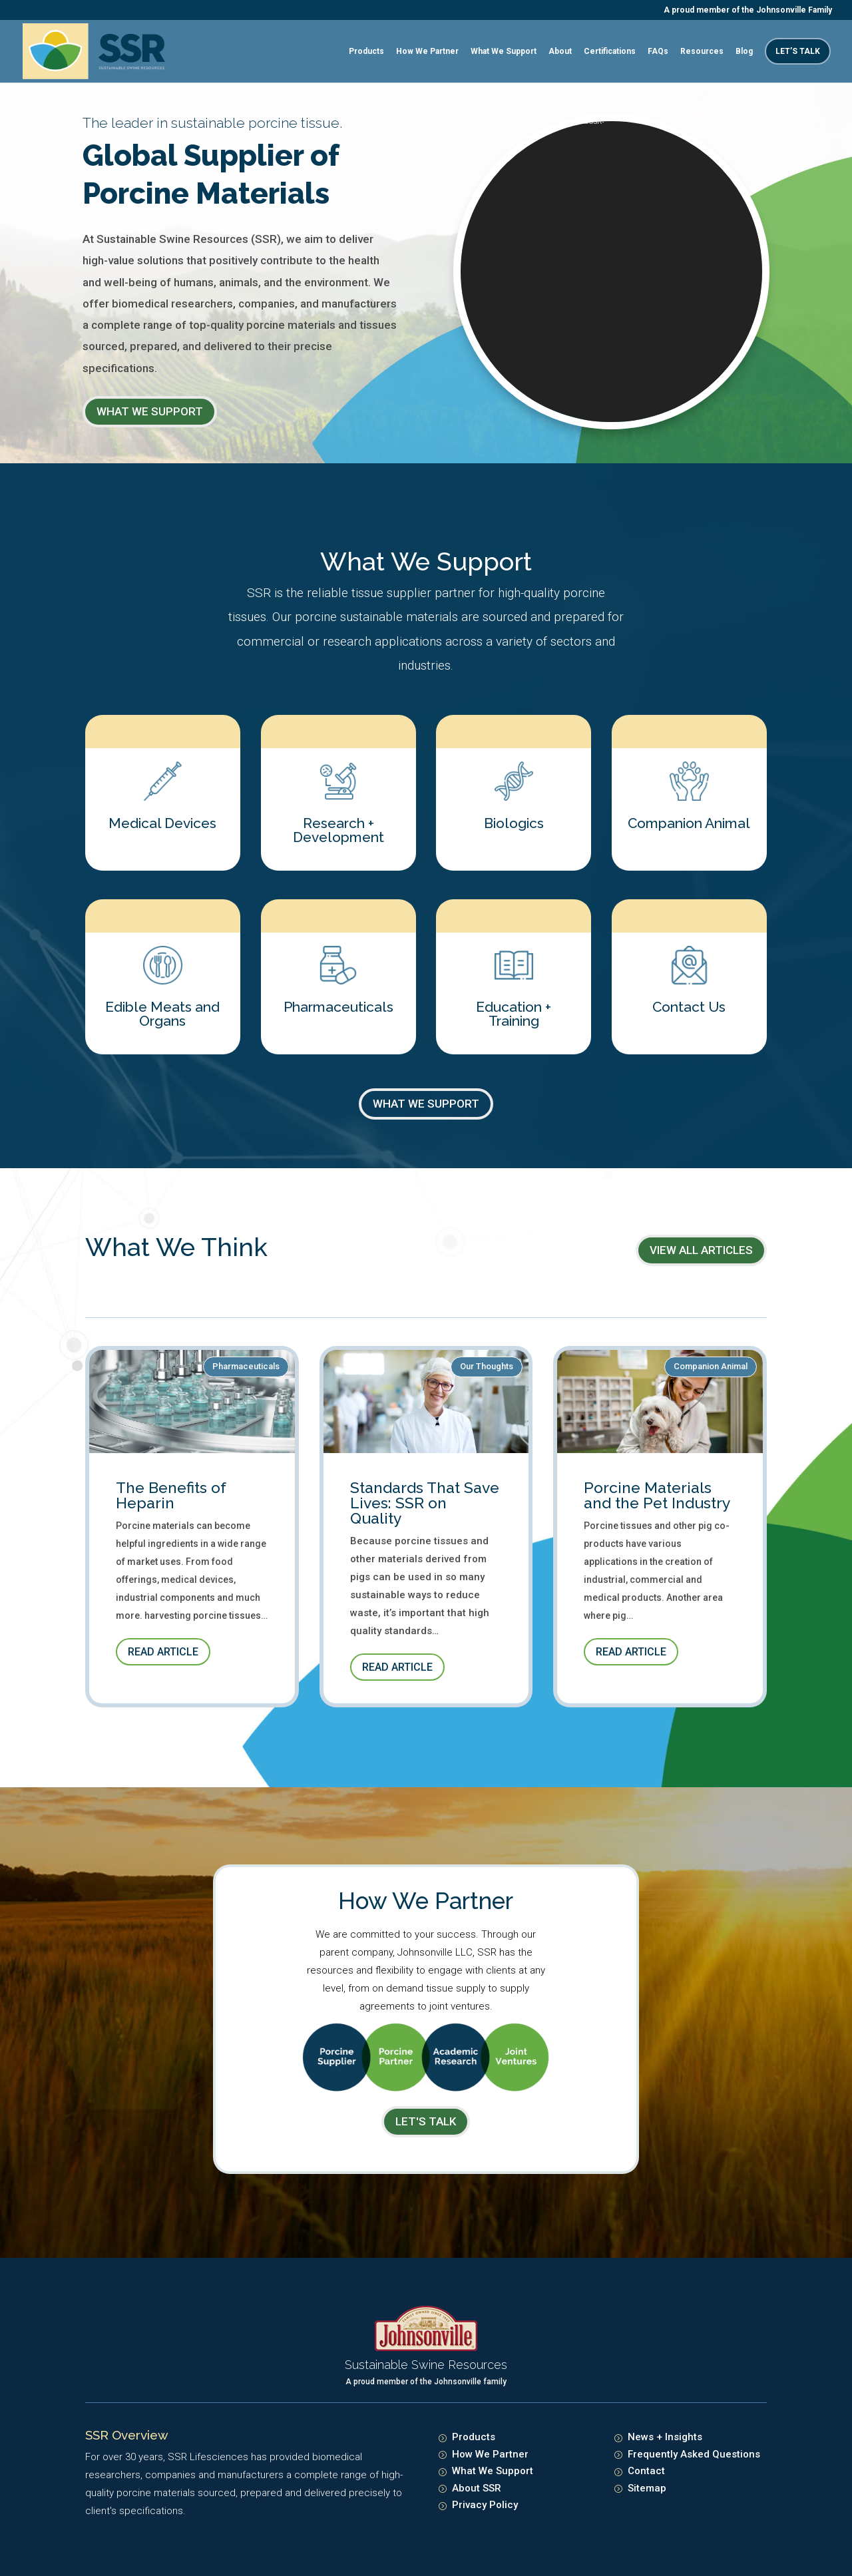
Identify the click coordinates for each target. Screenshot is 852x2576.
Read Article (163, 1651)
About (560, 51)
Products (366, 51)
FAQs (658, 51)
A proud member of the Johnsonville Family (748, 10)
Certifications (610, 51)
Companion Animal (710, 1366)
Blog (744, 51)
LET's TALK (425, 2121)
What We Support (503, 51)
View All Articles (701, 1250)
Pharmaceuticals (246, 1366)
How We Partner (427, 51)
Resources (702, 51)
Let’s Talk (797, 51)
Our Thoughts (486, 1366)
